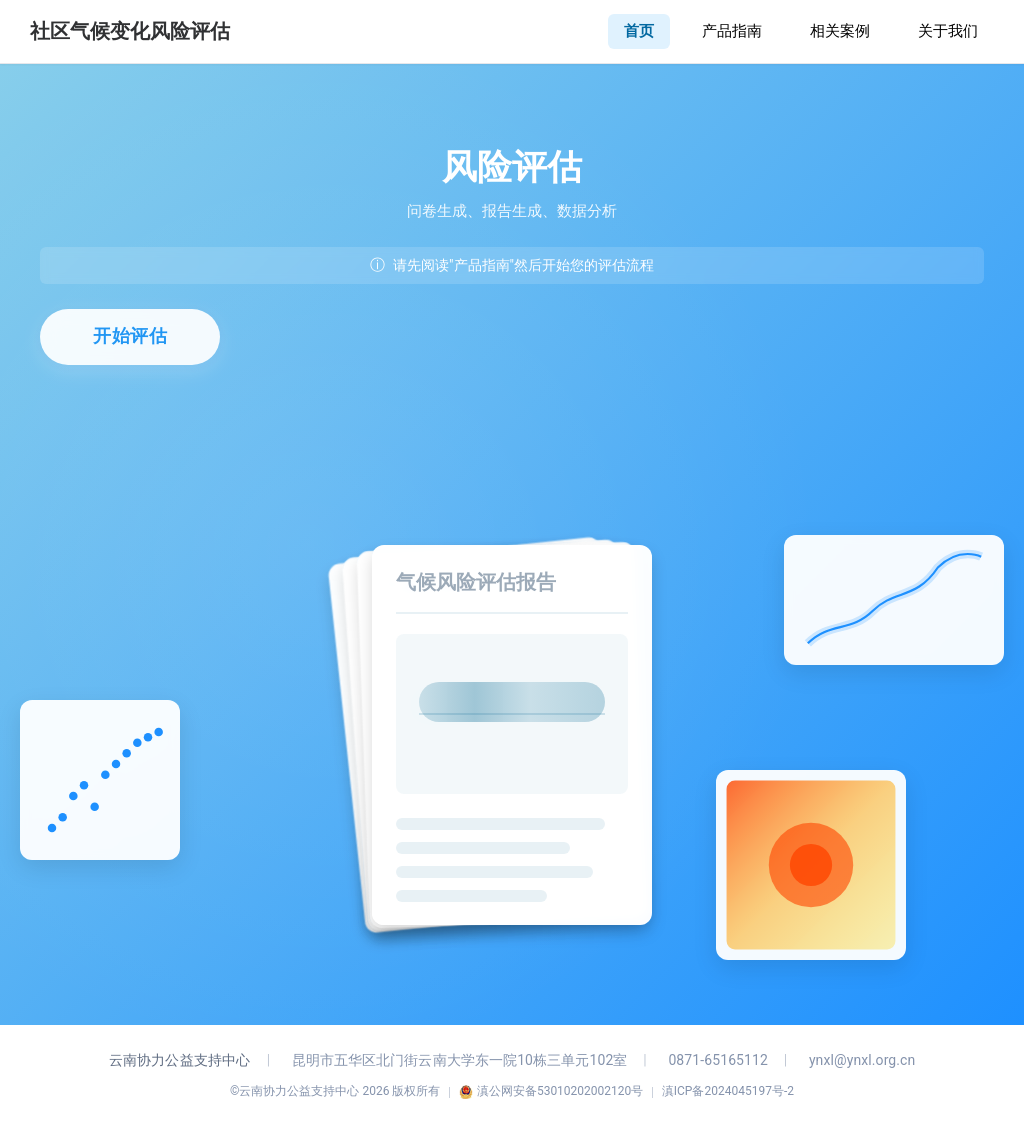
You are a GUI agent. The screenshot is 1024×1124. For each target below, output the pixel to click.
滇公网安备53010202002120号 (551, 1091)
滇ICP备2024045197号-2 (728, 1091)
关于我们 (948, 31)
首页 (639, 31)
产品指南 (732, 31)
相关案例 (840, 31)
